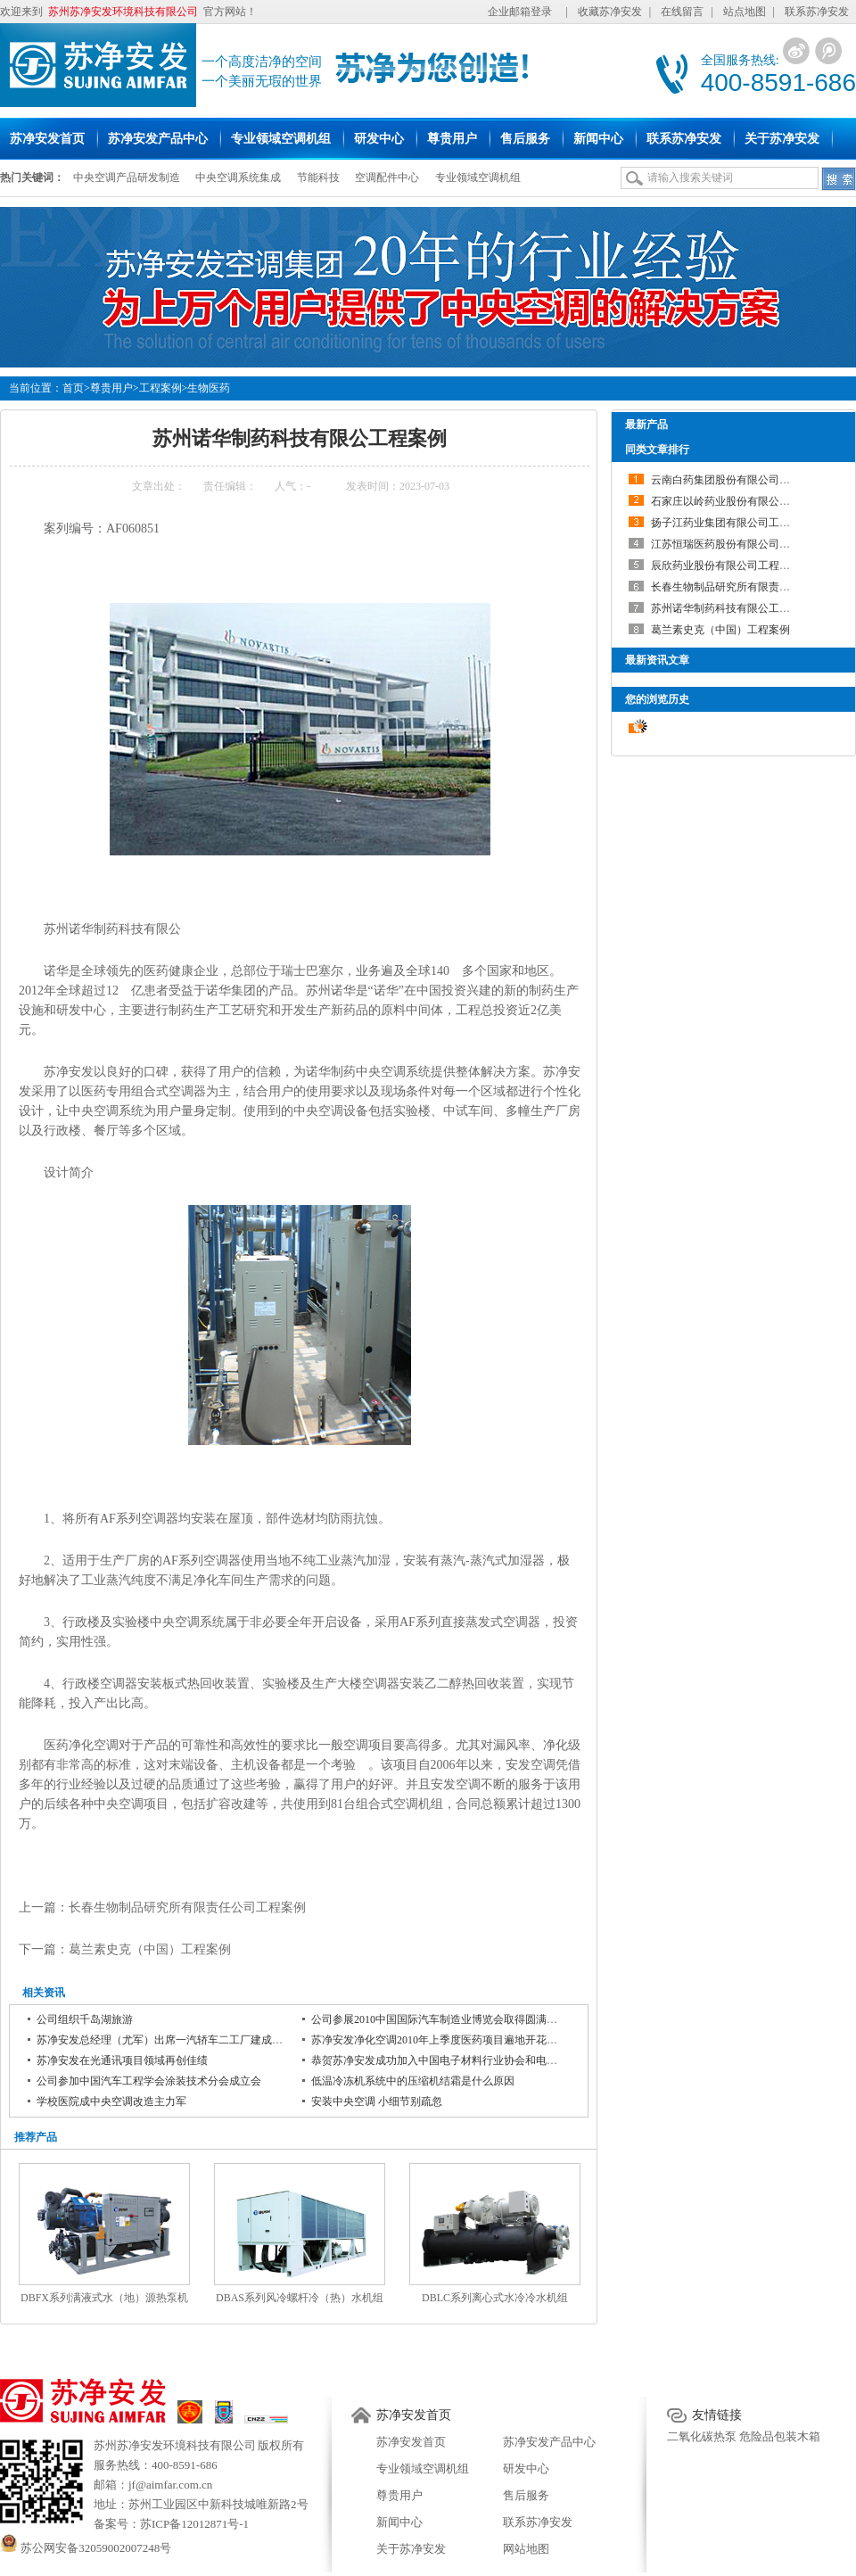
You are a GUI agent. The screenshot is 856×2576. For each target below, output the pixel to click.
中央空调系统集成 (238, 177)
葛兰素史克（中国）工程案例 (150, 1949)
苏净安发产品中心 (549, 2441)
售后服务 (526, 2495)
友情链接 (717, 2415)
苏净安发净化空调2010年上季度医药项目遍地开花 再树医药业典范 (467, 2040)
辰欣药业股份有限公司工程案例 (726, 565)
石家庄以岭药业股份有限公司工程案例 (742, 501)
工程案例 (160, 388)
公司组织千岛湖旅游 (85, 2019)
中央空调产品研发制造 (126, 177)
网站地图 (526, 2548)
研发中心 (526, 2468)
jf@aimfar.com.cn (170, 2484)
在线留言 (682, 11)
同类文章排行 (657, 449)
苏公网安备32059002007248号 (85, 2548)
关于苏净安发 (411, 2548)
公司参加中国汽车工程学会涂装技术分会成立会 (149, 2081)
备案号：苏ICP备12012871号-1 (171, 2524)
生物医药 (208, 388)
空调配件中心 (387, 177)
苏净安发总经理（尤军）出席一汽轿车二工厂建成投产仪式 (176, 2040)
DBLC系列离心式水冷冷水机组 (495, 2297)
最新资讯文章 (657, 660)
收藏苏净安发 (610, 11)
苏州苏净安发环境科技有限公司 (175, 2445)
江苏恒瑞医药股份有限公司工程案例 (736, 544)
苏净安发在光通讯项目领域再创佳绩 (122, 2060)
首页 (73, 388)
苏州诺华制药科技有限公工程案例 (731, 608)
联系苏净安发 (817, 11)
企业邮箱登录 (520, 11)
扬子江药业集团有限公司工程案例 (731, 522)
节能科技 (318, 177)
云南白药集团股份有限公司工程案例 (736, 480)
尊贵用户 (111, 388)
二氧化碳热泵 (702, 2436)
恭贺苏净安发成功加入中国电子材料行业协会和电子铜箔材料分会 (466, 2060)
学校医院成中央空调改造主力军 (111, 2101)
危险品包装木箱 (779, 2436)
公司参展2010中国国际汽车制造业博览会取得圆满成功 (439, 2019)
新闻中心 (399, 2522)
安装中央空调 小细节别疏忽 (376, 2101)
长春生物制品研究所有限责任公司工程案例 (187, 1907)
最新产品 (646, 424)
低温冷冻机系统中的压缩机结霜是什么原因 (412, 2081)
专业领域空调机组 (478, 177)
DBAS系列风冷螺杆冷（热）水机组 (299, 2297)
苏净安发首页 (413, 2415)
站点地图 (744, 11)
